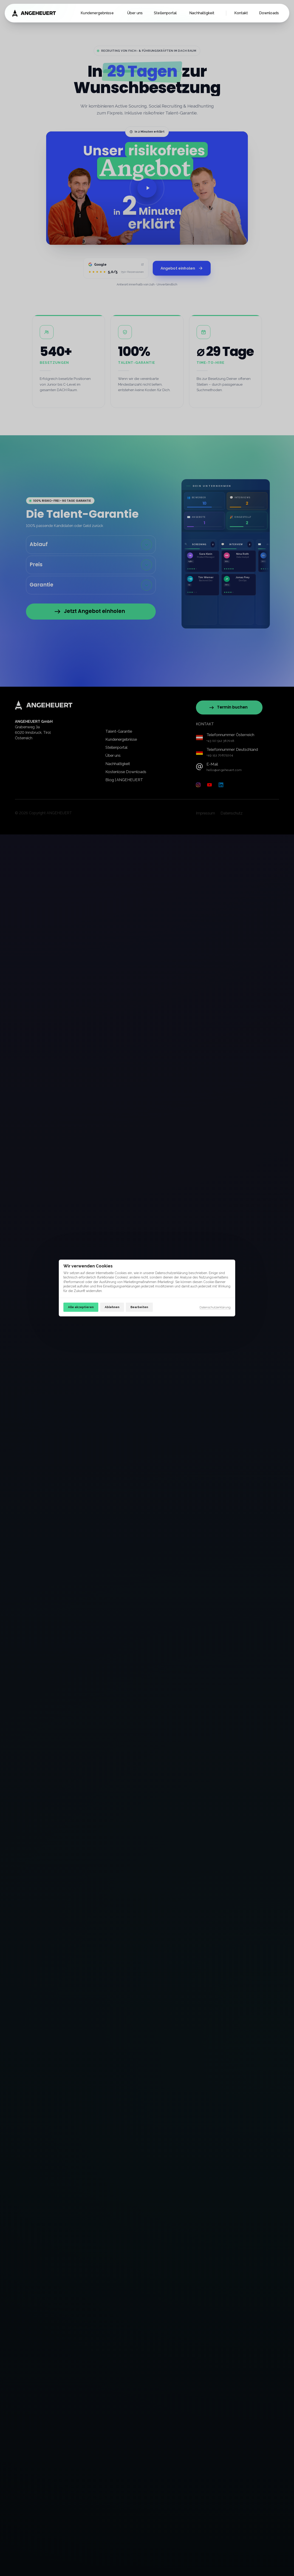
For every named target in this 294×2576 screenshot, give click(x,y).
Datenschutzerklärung (215, 1308)
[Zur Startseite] (34, 13)
